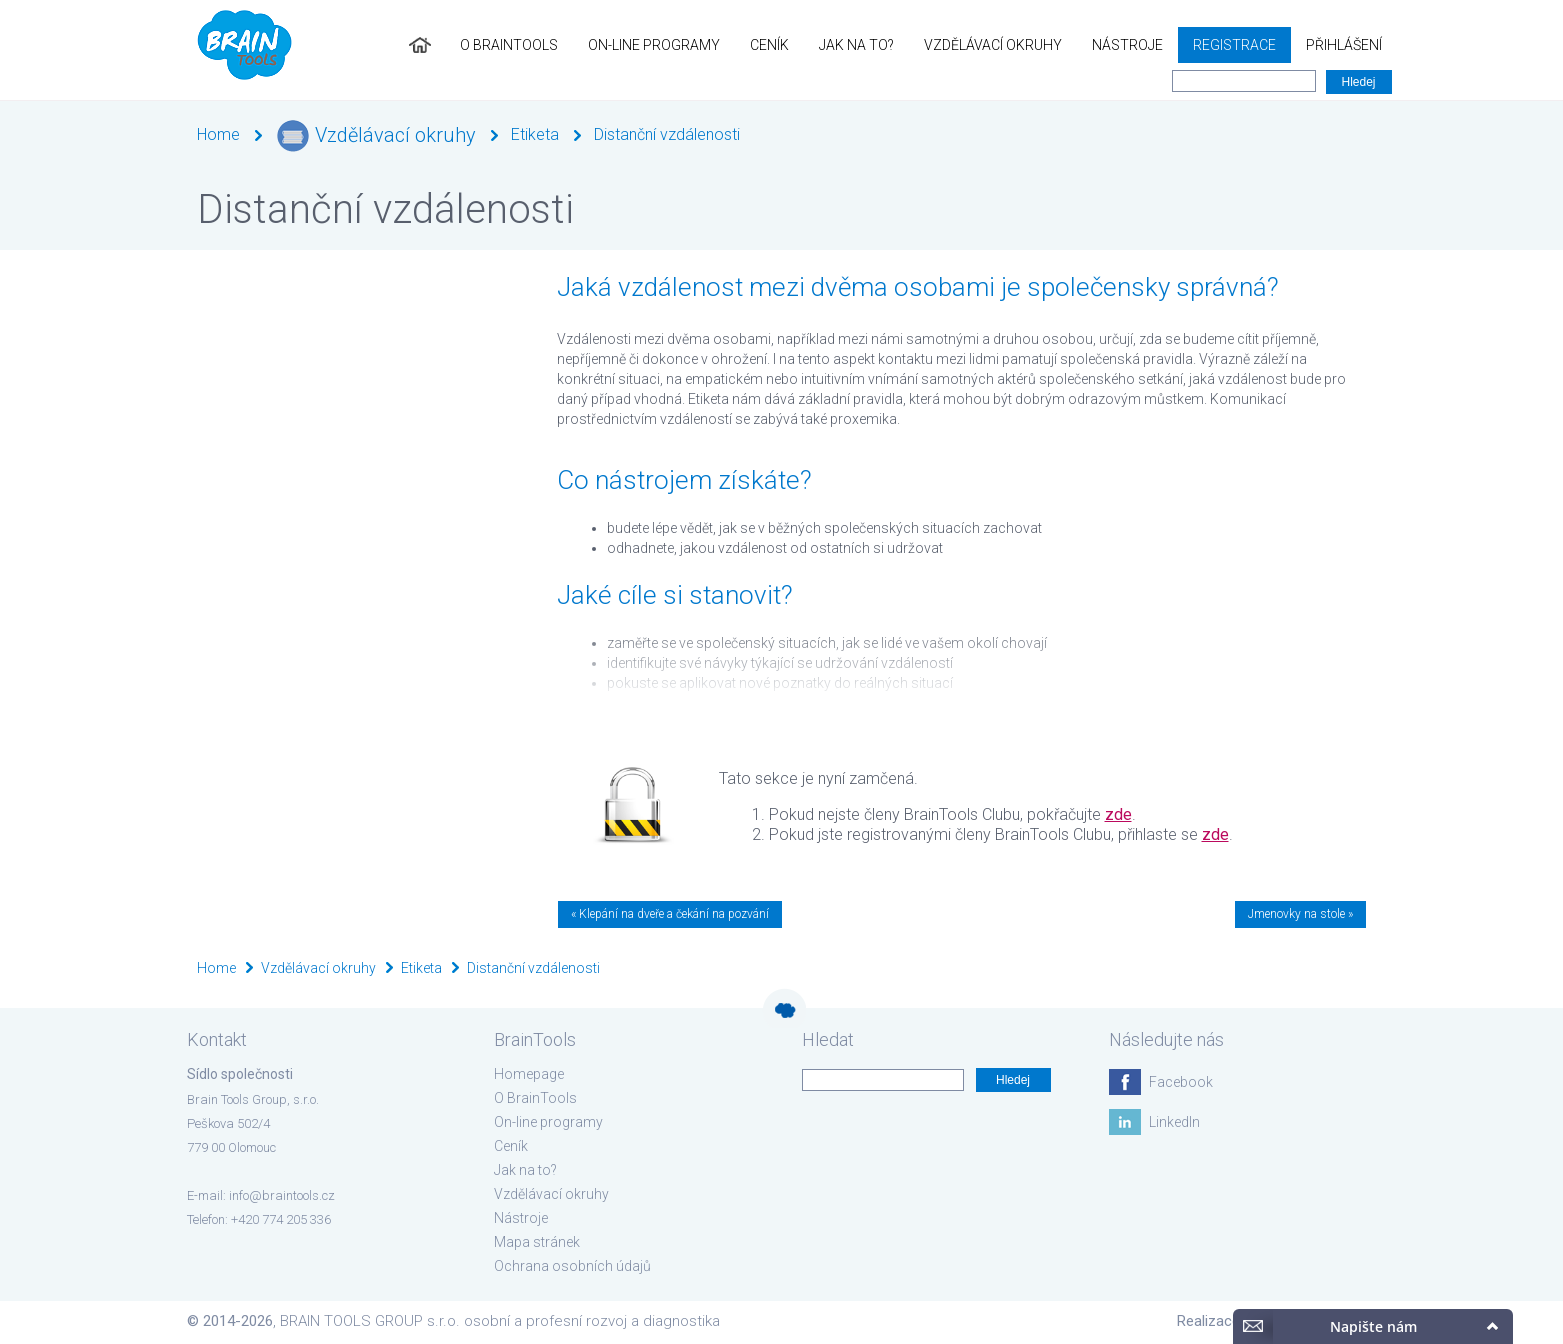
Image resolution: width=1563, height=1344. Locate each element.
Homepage (529, 1074)
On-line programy (654, 45)
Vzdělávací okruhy (993, 45)
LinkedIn (1174, 1122)
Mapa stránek (537, 1242)
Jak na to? (856, 45)
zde (1118, 814)
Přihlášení (1344, 45)
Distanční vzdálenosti (667, 134)
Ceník (769, 45)
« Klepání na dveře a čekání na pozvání (670, 914)
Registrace (1234, 45)
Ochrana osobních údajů (572, 1266)
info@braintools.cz (282, 1195)
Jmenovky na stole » (1300, 914)
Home (218, 134)
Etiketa (535, 134)
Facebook (1181, 1082)
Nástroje (1127, 45)
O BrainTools (509, 45)
